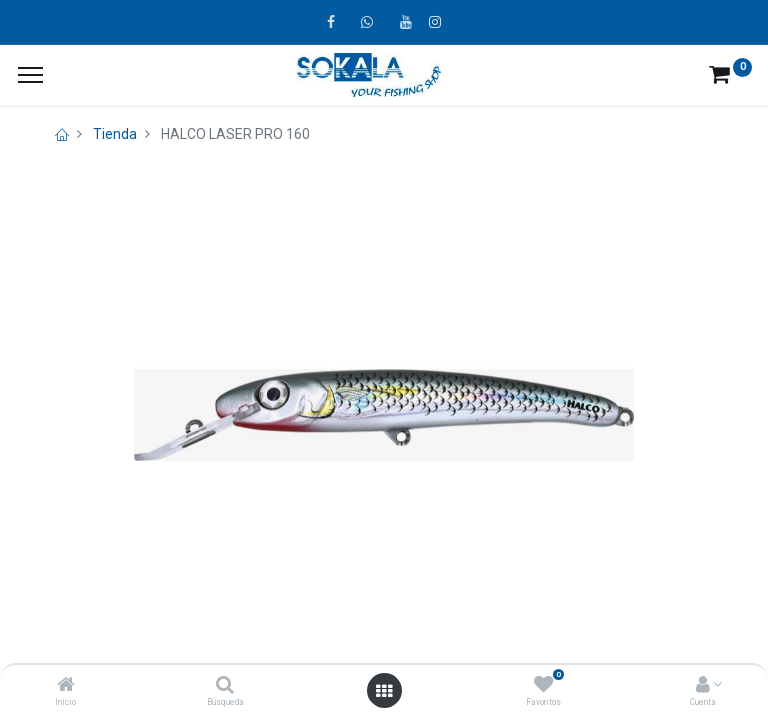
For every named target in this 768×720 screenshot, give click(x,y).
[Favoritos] (543, 686)
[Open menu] (384, 691)
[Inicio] (66, 686)
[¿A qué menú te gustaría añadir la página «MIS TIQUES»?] (30, 75)
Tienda (115, 134)
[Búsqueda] (225, 686)
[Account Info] (703, 686)
